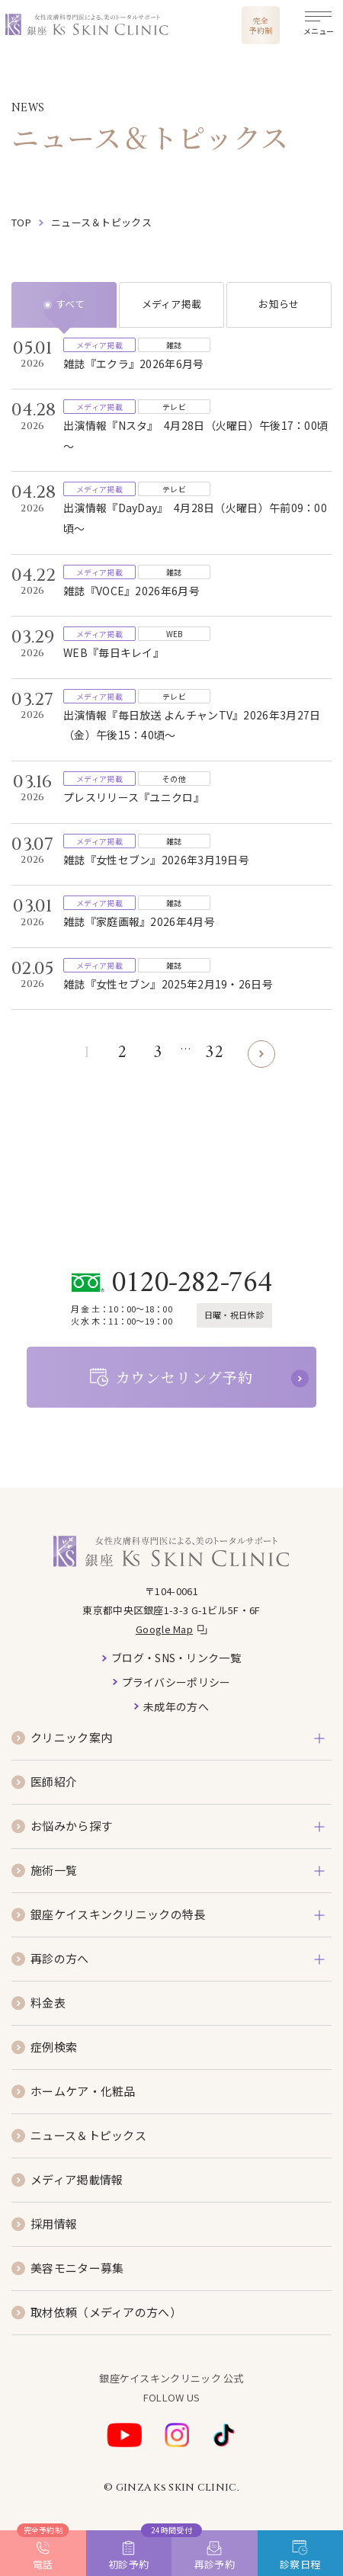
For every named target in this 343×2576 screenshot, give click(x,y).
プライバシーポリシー (176, 1682)
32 (214, 1052)
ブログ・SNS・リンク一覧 (176, 1657)
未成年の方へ (176, 1706)
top (21, 222)
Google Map (164, 1629)
